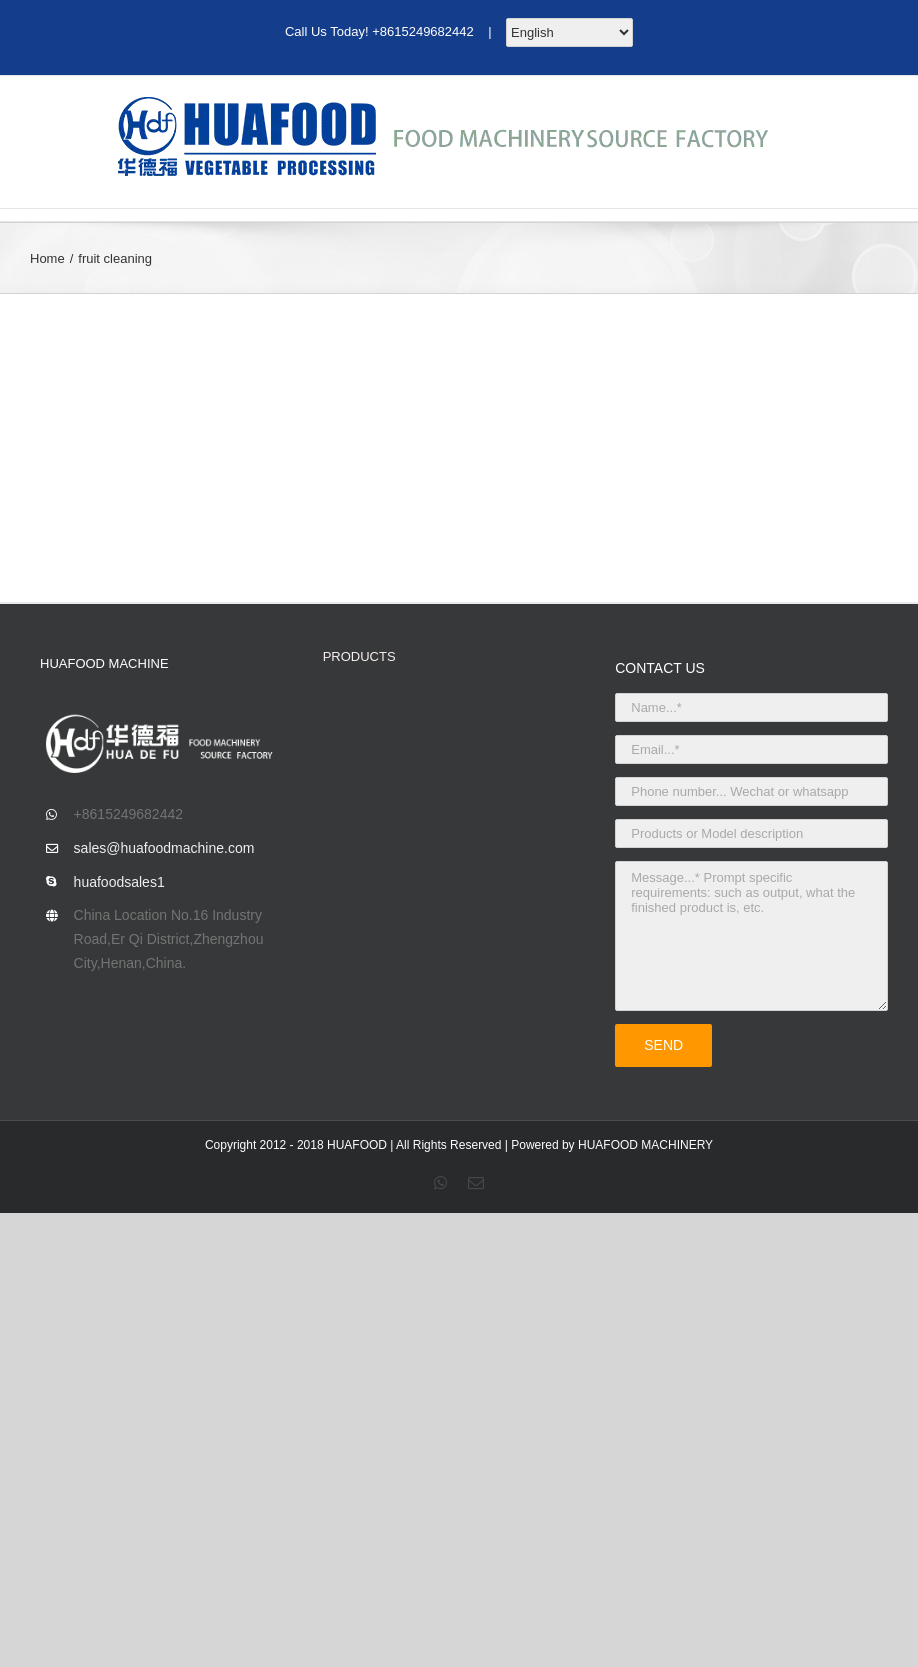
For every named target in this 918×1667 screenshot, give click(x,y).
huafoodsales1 (119, 882)
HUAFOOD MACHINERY (645, 1145)
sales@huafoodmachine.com (164, 848)
